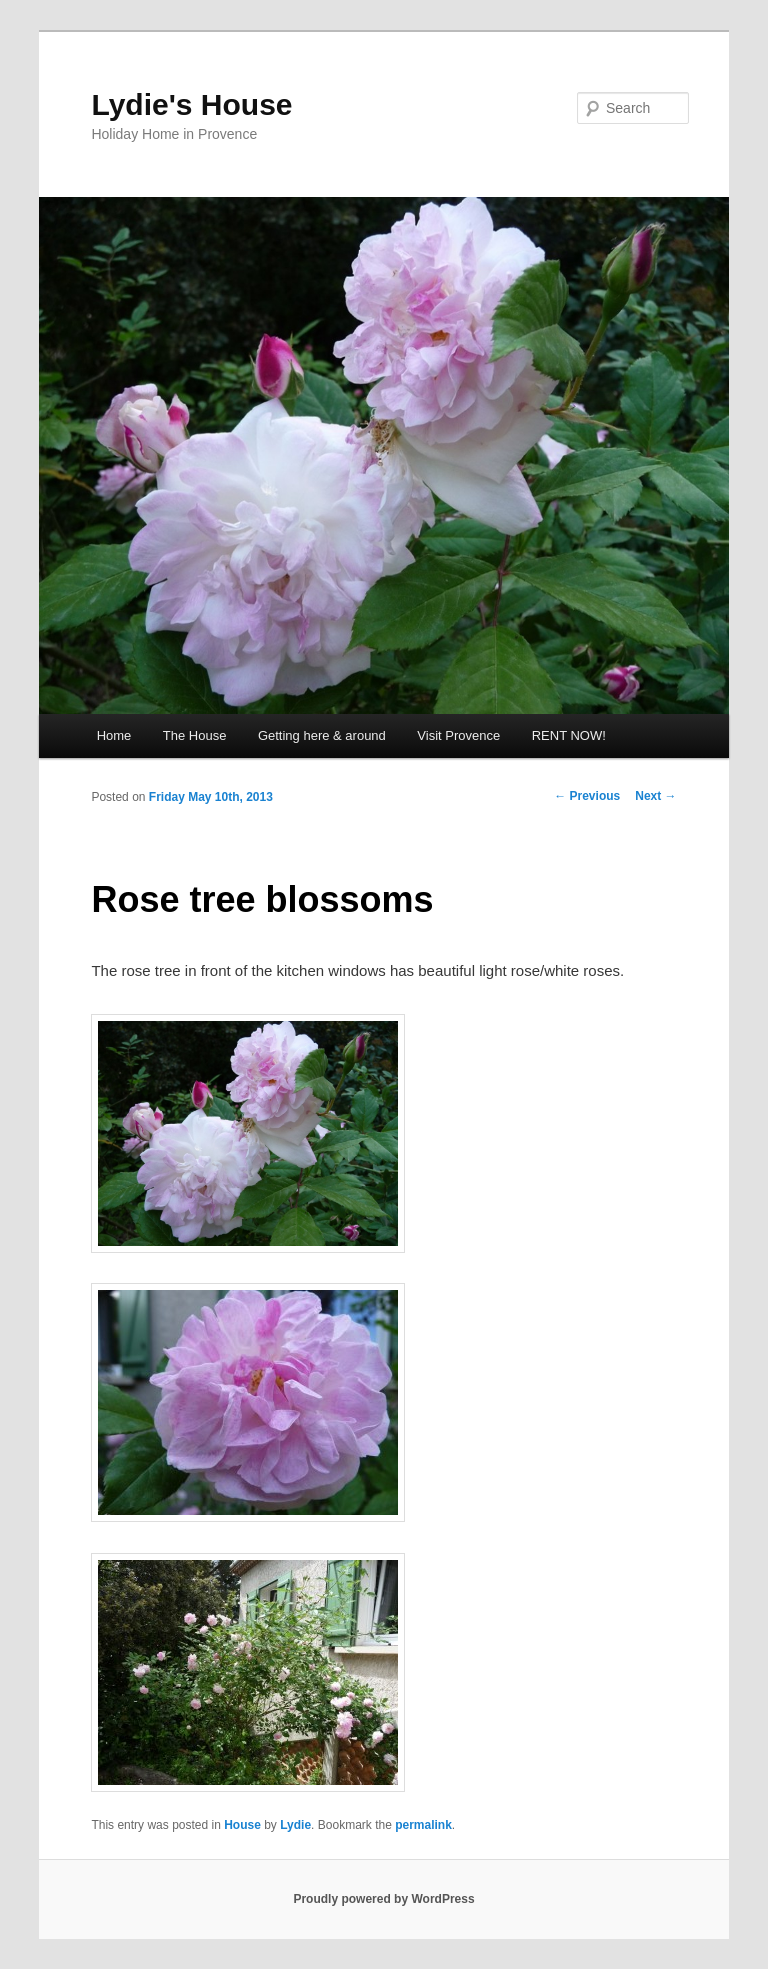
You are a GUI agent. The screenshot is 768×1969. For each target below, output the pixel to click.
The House (195, 735)
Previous (587, 796)
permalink (423, 1825)
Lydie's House (191, 104)
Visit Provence (458, 735)
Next (655, 796)
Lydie (295, 1825)
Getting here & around (322, 735)
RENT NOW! (569, 735)
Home (114, 735)
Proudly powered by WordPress (383, 1899)
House (242, 1825)
